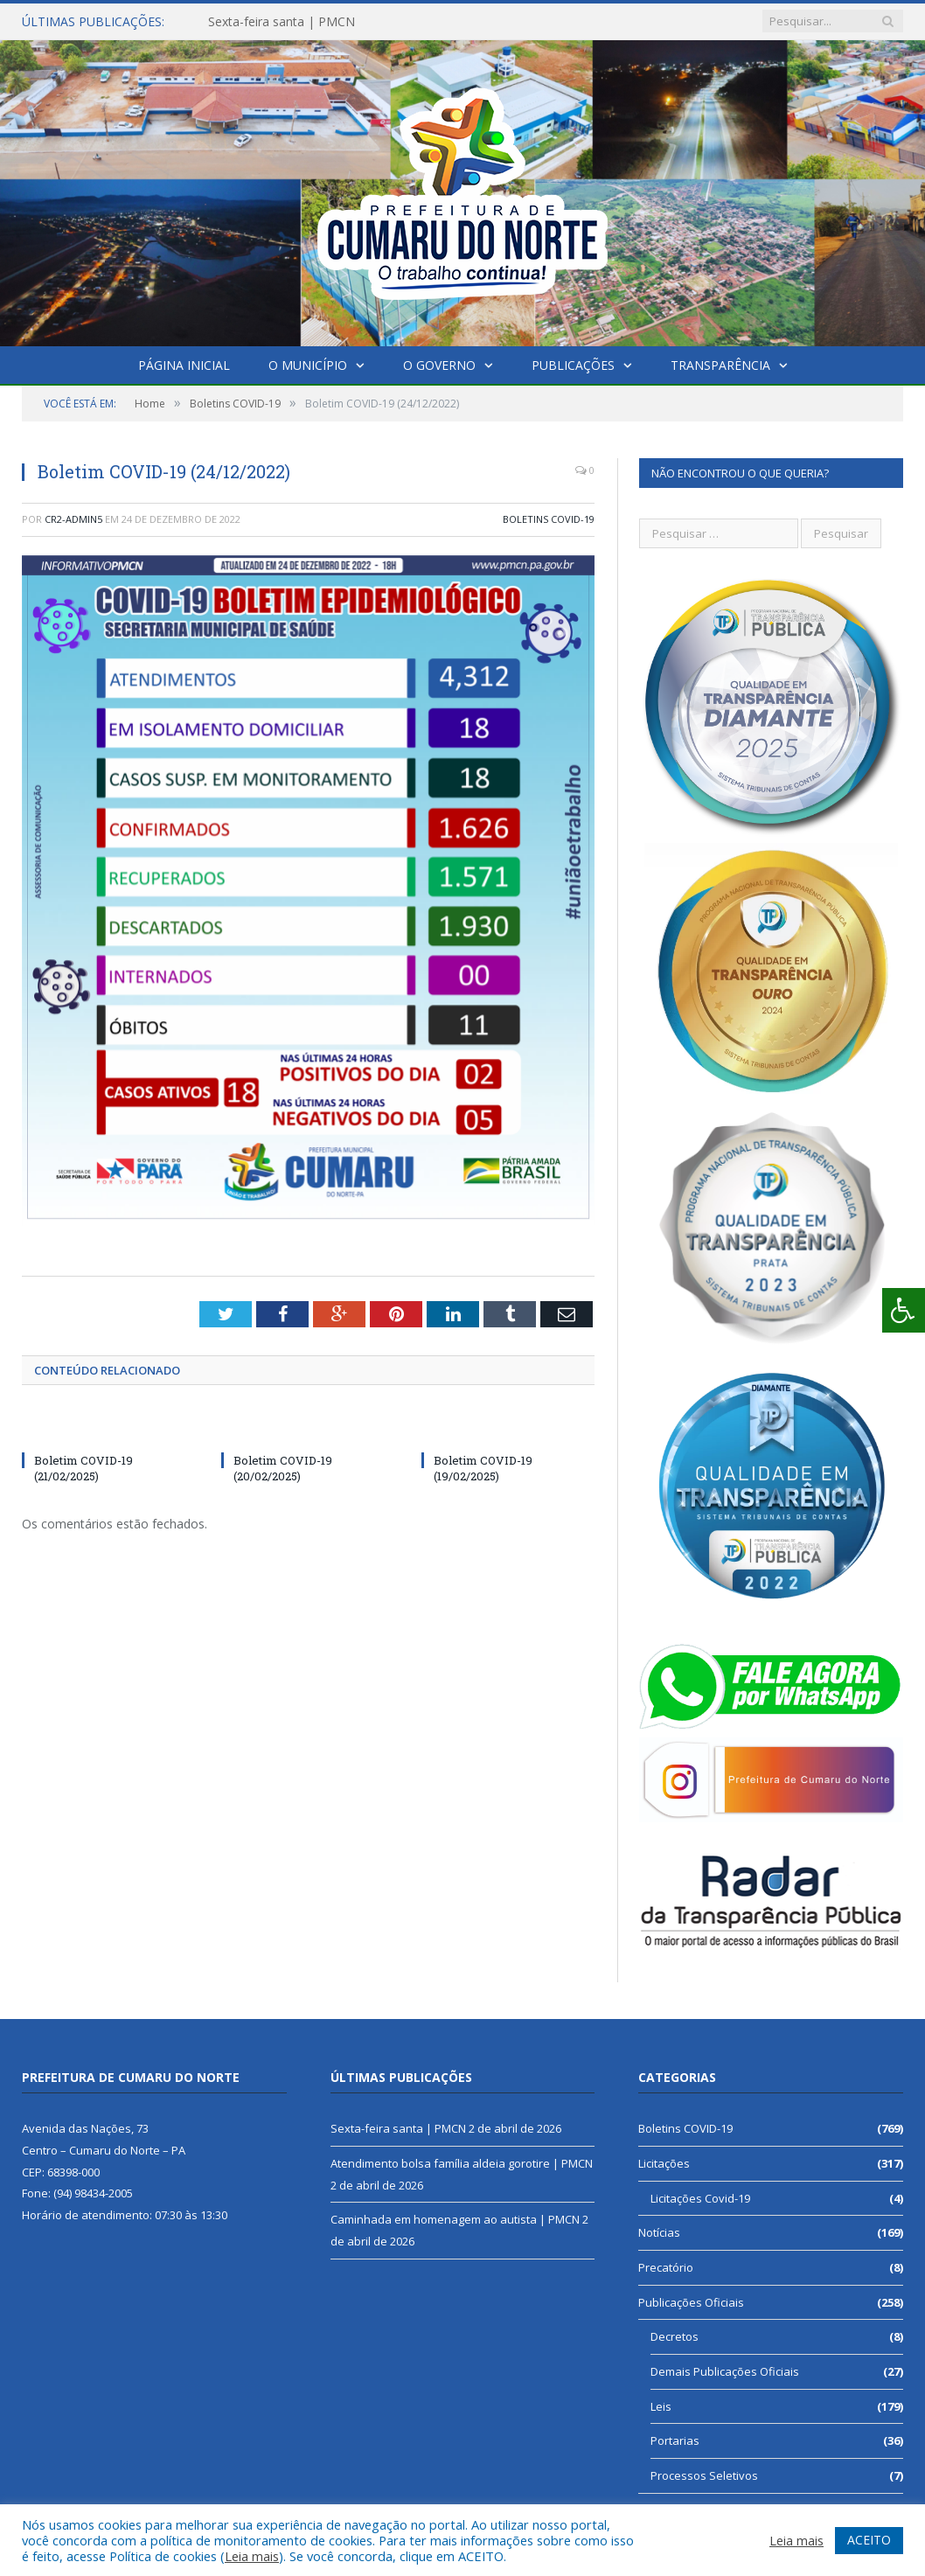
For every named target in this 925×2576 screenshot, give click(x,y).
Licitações (664, 2163)
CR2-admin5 (73, 519)
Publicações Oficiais (691, 2302)
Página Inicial (184, 365)
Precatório (665, 2267)
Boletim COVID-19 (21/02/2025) (83, 1468)
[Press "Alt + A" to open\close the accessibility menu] (903, 1310)
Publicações (573, 365)
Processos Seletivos (704, 2475)
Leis (660, 2406)
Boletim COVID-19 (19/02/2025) (483, 1468)
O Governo (439, 365)
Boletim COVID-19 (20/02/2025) (282, 1468)
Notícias (659, 2232)
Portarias (674, 2440)
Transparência (720, 365)
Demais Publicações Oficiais (724, 2371)
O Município (307, 365)
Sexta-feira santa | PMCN (281, 22)
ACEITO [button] (869, 2539)
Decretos (674, 2336)
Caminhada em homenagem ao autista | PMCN (455, 2219)
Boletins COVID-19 (549, 519)
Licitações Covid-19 (700, 2198)
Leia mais (252, 2556)
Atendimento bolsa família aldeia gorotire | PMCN (461, 2163)
